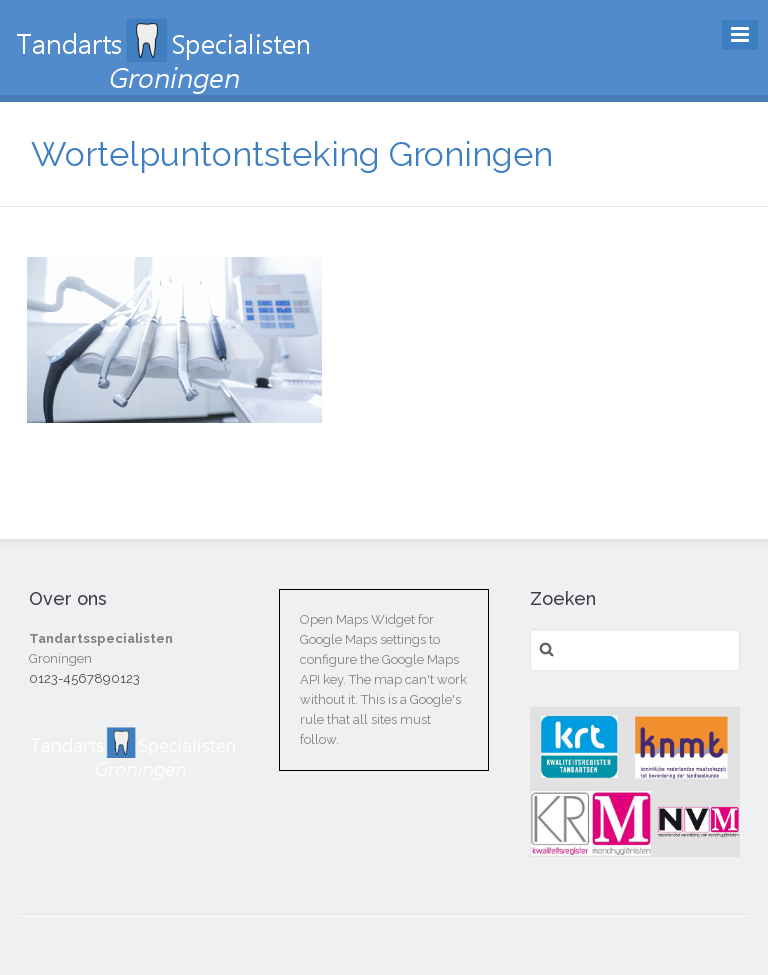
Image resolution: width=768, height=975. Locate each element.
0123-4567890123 (84, 678)
